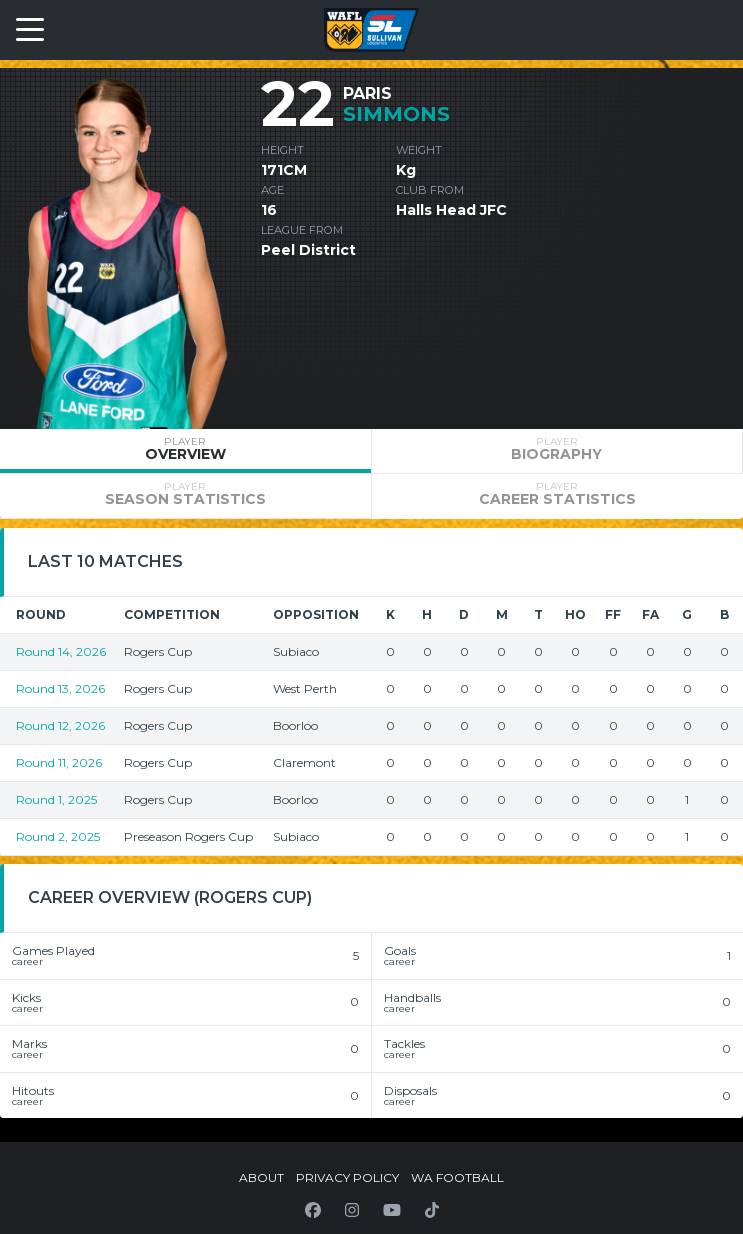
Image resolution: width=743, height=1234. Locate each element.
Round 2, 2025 (58, 836)
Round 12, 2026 (60, 725)
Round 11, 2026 (59, 762)
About (261, 1177)
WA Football (457, 1177)
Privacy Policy (347, 1177)
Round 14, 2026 (61, 651)
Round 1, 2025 (56, 799)
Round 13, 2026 (60, 688)
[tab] (185, 451)
